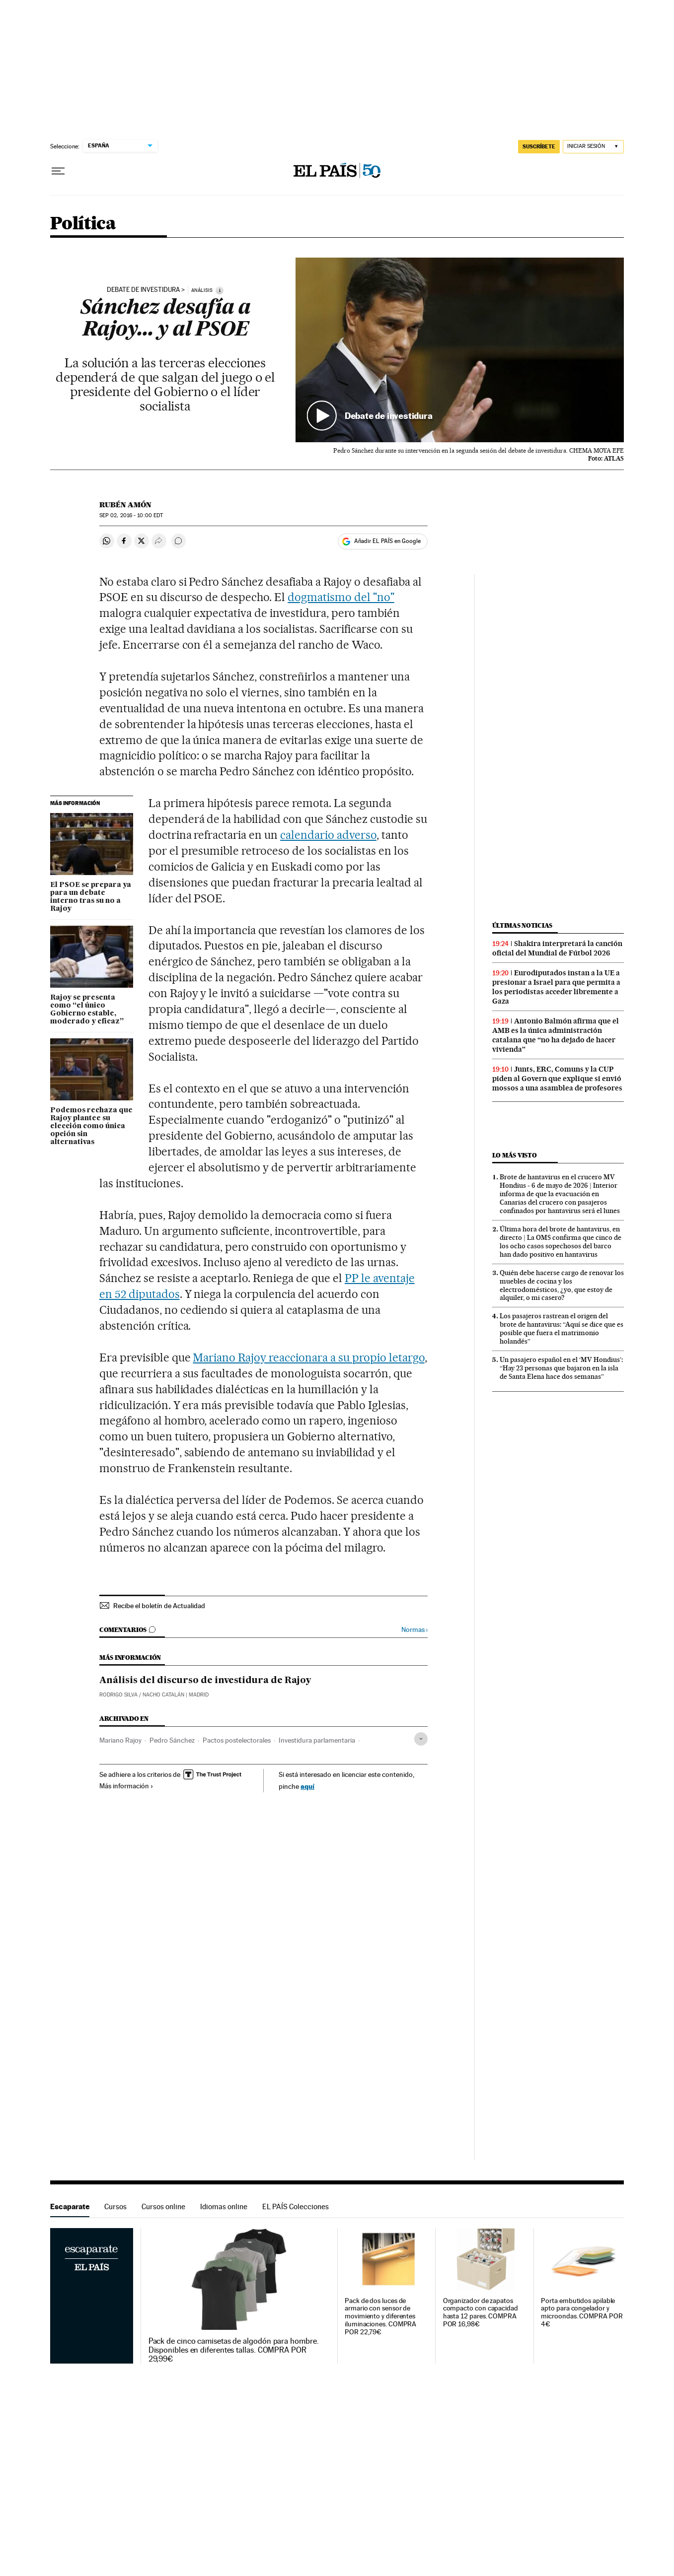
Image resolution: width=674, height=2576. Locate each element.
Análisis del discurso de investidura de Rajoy (205, 1680)
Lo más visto (514, 1155)
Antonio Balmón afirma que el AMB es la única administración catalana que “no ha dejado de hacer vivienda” (555, 1035)
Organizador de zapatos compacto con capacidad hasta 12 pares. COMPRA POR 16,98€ (480, 2312)
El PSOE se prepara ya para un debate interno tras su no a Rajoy (90, 896)
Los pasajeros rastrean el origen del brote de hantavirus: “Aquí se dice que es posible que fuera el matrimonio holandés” (561, 1328)
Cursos (115, 2206)
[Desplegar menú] (58, 171)
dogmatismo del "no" (341, 597)
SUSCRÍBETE (539, 146)
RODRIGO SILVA (118, 1695)
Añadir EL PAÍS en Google (387, 541)
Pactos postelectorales (237, 1740)
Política (83, 224)
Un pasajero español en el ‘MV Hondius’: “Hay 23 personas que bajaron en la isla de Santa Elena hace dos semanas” (561, 1368)
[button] (460, 350)
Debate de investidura (143, 289)
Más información (126, 1786)
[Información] (220, 290)
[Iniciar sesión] (593, 146)
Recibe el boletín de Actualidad (159, 1606)
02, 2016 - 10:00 (131, 515)
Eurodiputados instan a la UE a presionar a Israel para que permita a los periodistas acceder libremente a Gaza (556, 987)
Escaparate (69, 2206)
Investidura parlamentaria (317, 1740)
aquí (307, 1786)
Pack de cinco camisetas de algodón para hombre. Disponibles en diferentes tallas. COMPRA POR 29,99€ (234, 2350)
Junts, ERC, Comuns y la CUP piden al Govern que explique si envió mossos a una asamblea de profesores (557, 1078)
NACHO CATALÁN (163, 1695)
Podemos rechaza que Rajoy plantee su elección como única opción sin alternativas (91, 1126)
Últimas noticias (522, 925)
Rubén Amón (125, 504)
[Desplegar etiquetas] (421, 1739)
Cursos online (163, 2206)
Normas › (414, 1629)
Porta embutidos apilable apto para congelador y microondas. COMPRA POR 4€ (581, 2312)
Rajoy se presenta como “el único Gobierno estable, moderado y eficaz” (87, 1009)
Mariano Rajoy (120, 1740)
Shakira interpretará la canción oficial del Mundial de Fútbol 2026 (557, 948)
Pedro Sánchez (172, 1740)
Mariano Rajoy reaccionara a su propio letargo (308, 1357)
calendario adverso (328, 835)
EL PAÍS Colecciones (295, 2206)
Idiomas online (223, 2206)
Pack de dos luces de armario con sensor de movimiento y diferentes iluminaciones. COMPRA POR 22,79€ (380, 2316)
